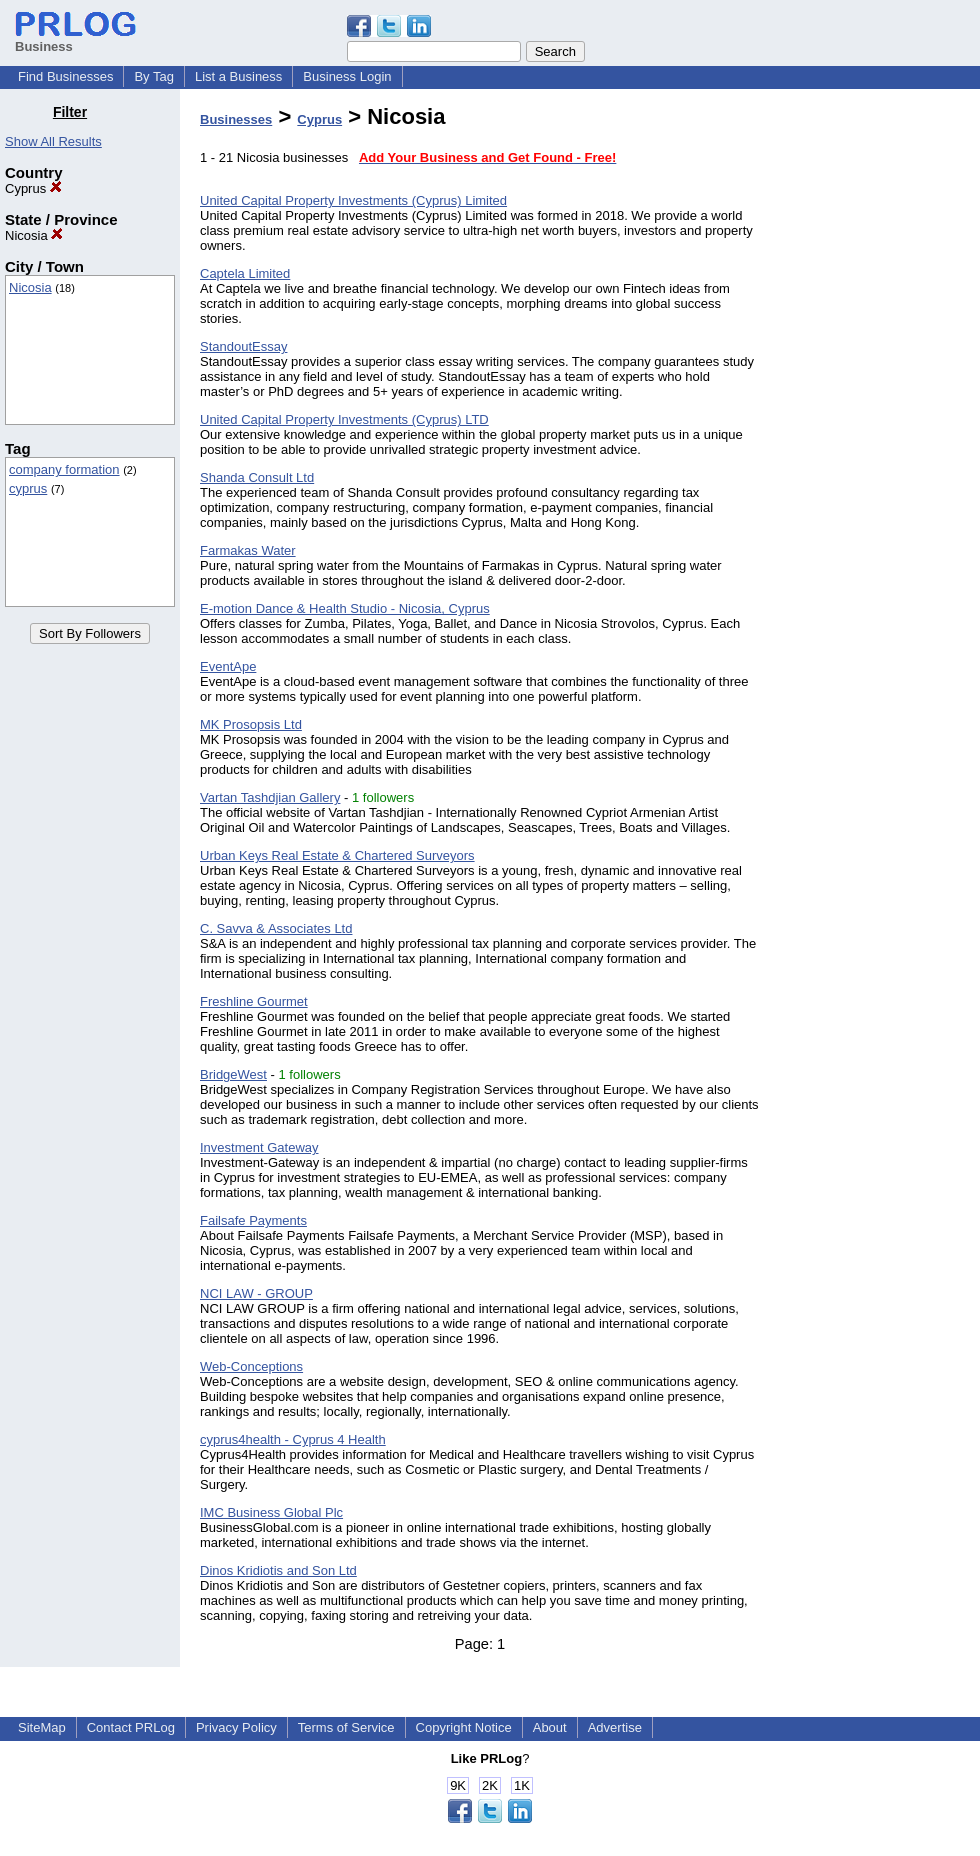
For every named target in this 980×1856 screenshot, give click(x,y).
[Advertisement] (878, 404)
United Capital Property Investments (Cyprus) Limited (353, 200)
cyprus (28, 488)
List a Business (238, 76)
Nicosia (34, 235)
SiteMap (42, 1727)
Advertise (615, 1727)
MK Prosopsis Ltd (251, 724)
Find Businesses (65, 76)
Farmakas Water (248, 550)
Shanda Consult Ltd (257, 477)
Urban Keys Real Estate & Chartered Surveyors (337, 855)
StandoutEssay (243, 346)
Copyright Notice (464, 1727)
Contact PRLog (131, 1727)
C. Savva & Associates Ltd (276, 928)
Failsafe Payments (253, 1220)
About (550, 1727)
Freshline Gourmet (254, 1001)
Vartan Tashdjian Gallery (270, 797)
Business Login (347, 76)
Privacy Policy (236, 1727)
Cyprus (33, 188)
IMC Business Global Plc (271, 1512)
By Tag (154, 76)
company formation (64, 469)
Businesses (236, 119)
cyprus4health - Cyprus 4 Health (293, 1439)
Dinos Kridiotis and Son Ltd (278, 1570)
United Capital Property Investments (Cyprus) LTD (344, 419)
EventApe (228, 666)
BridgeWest (233, 1074)
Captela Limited (245, 273)
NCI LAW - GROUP (256, 1293)
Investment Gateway (259, 1147)
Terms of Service (346, 1727)
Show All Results (53, 141)
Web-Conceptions (251, 1366)
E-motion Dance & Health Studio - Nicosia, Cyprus (345, 608)
